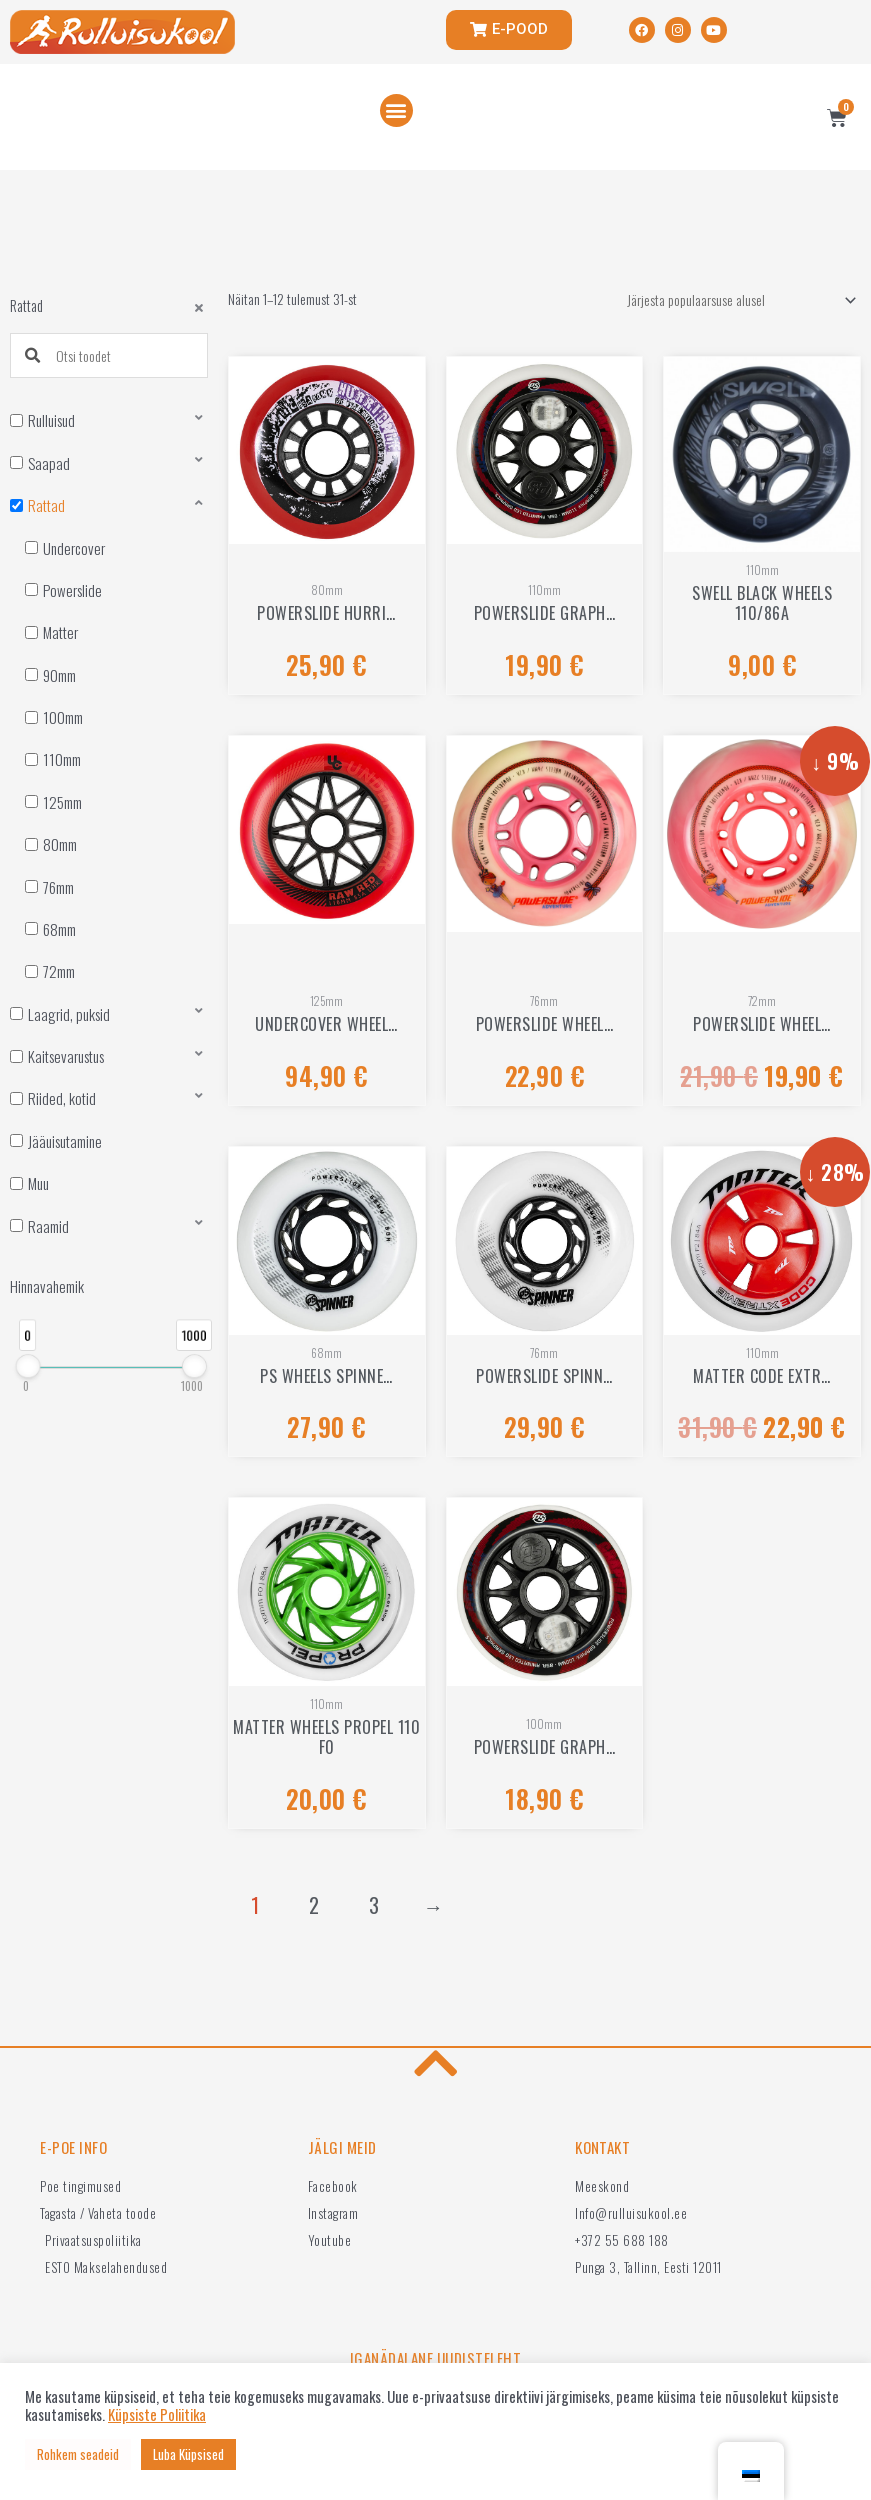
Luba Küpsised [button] (188, 2454)
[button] (396, 110)
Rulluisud (51, 420)
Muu (38, 1183)
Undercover (74, 548)
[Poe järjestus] (738, 301)
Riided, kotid (62, 1098)
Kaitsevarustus (66, 1056)
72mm (59, 971)
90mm (59, 675)
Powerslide (72, 590)
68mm (59, 929)
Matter (60, 632)
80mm (60, 844)
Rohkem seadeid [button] (78, 2454)
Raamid (48, 1226)
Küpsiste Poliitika (157, 2415)
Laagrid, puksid (69, 1014)
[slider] (27, 1366)
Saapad (49, 463)
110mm (62, 759)
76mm (58, 887)
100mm (63, 717)
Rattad (46, 505)
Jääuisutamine (65, 1141)
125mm (62, 802)
